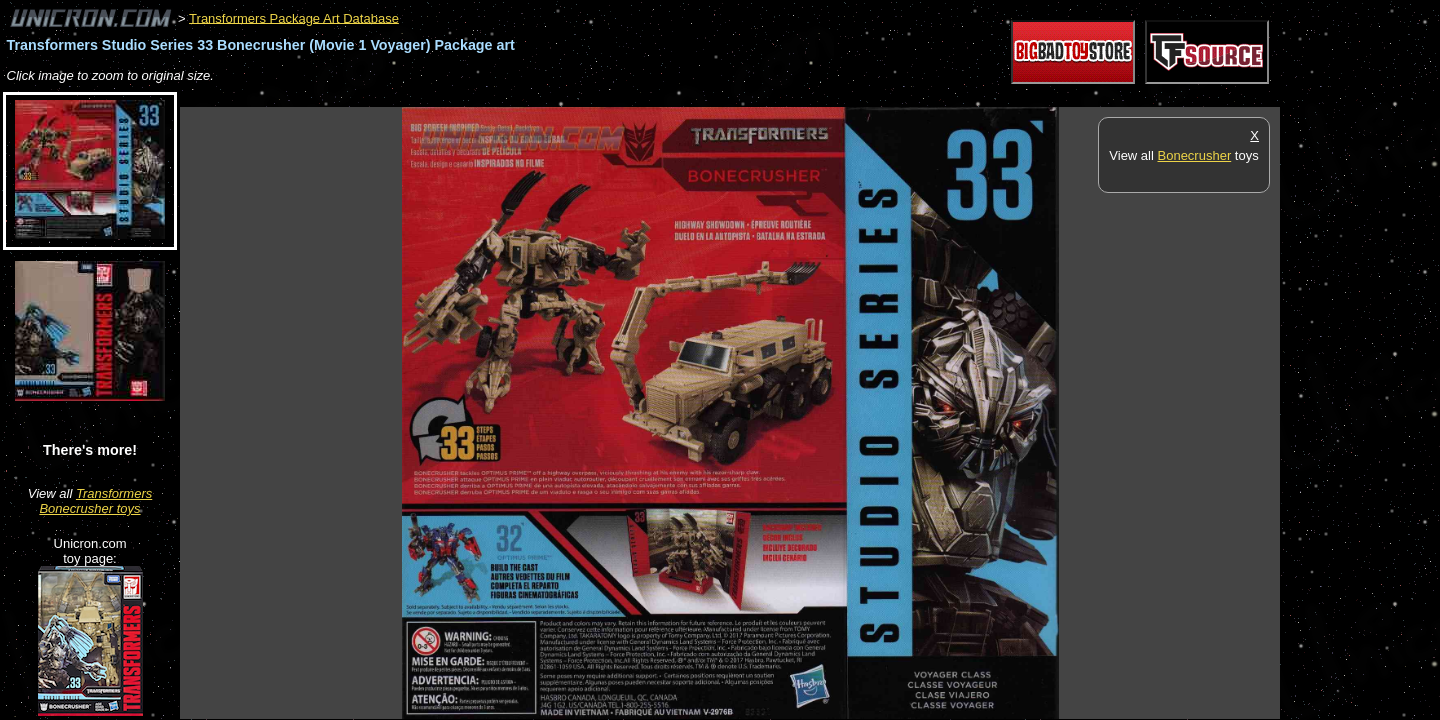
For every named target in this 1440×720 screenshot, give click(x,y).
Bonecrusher (1195, 155)
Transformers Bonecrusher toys (95, 501)
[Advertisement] (544, 96)
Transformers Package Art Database (294, 17)
